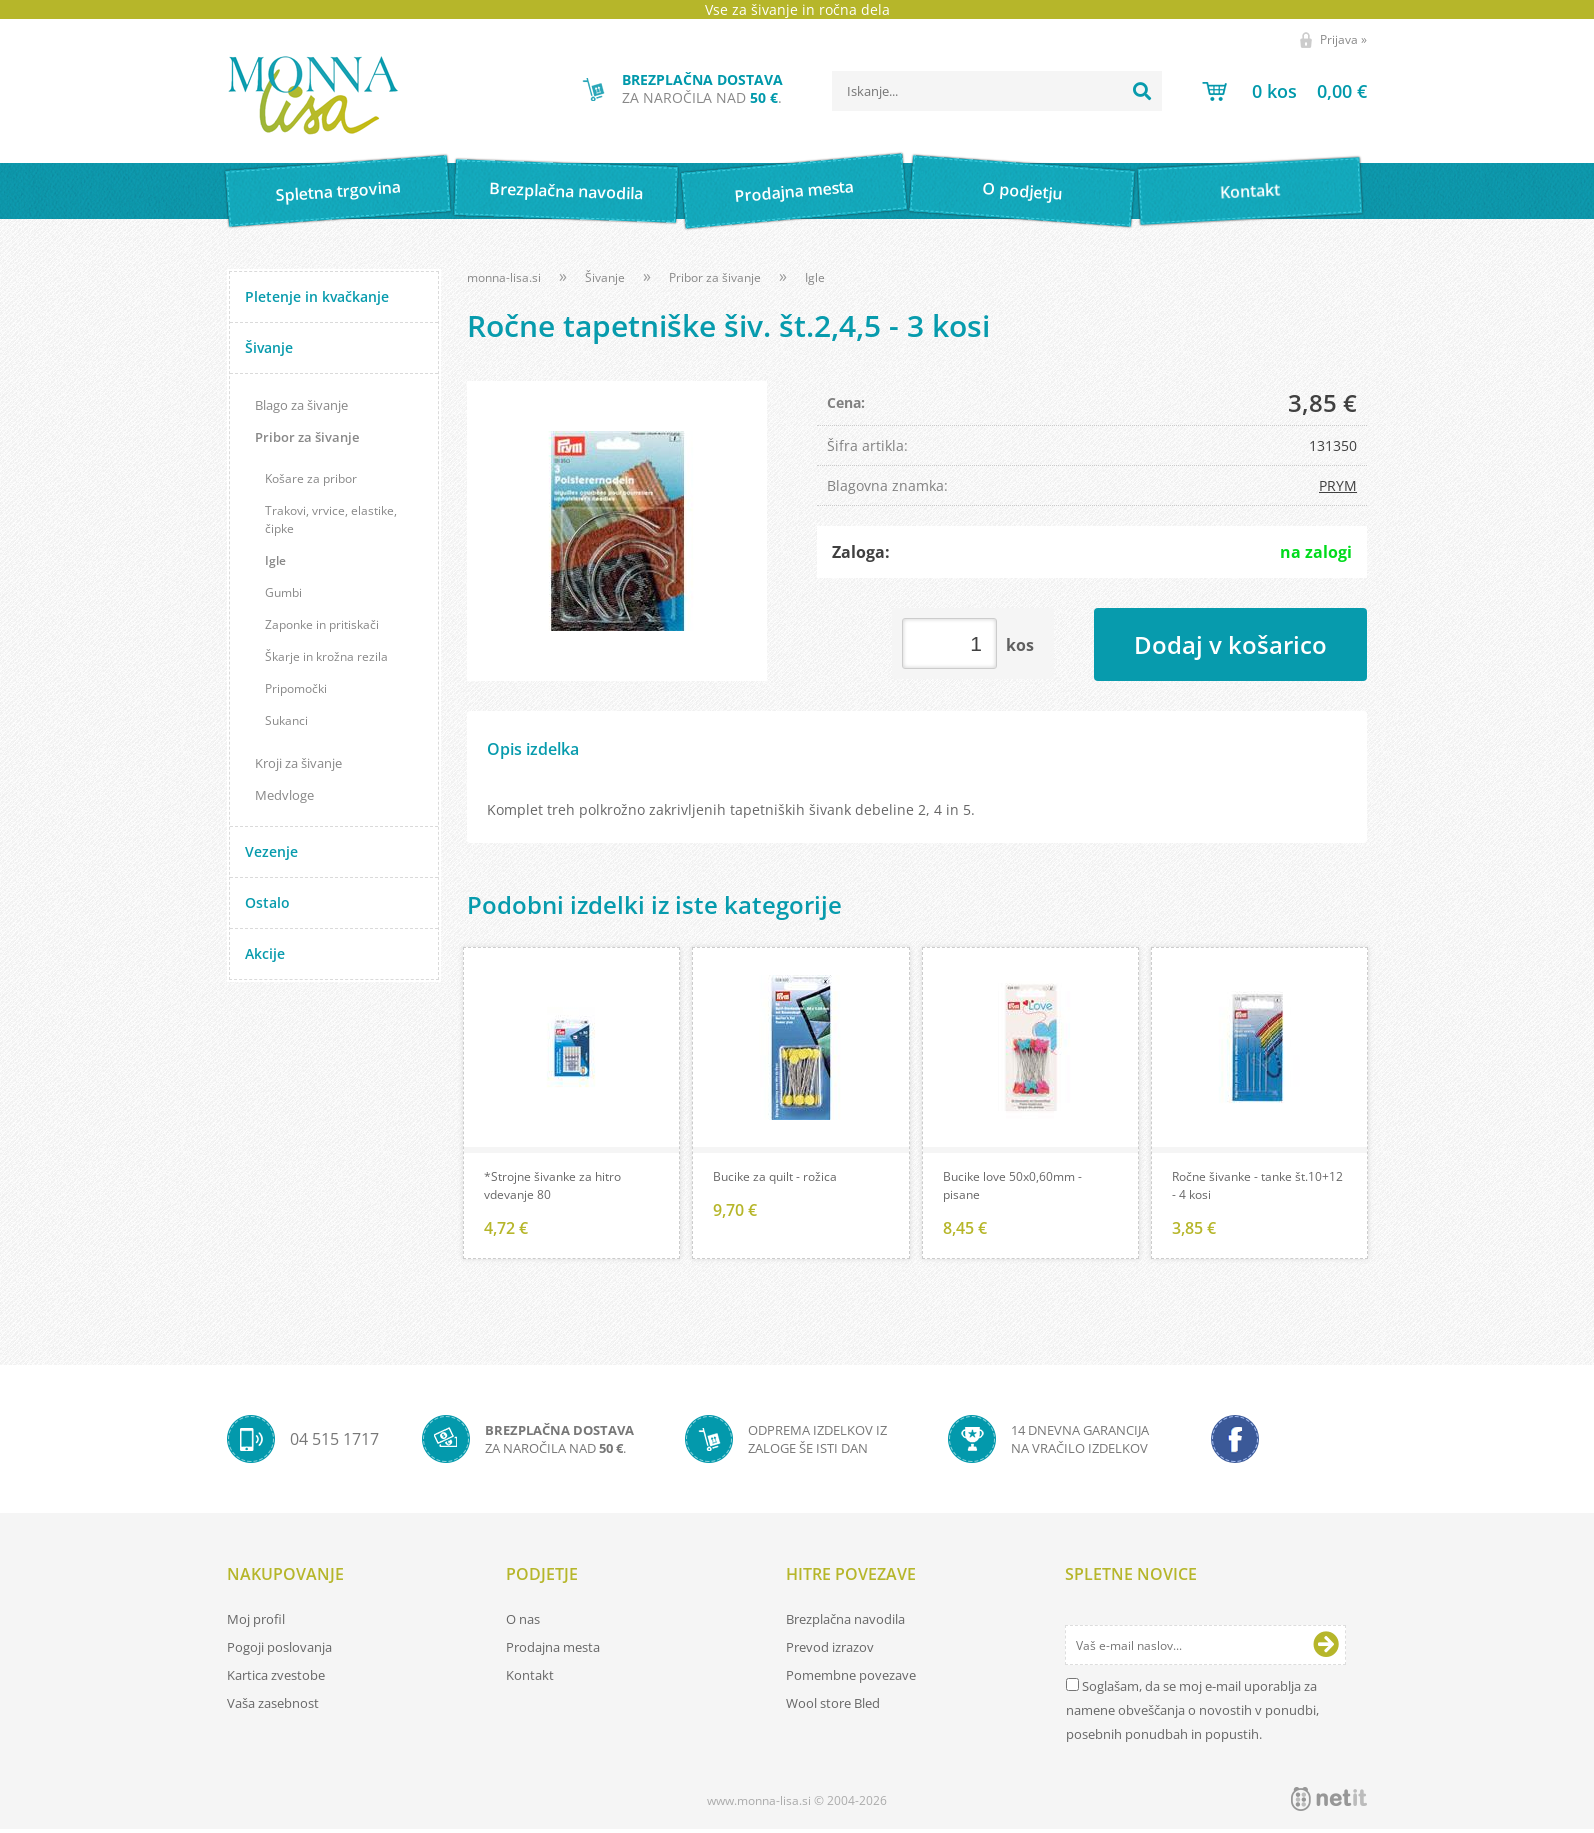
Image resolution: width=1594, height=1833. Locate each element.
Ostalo (267, 902)
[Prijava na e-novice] (1326, 1649)
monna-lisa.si (504, 277)
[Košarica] (1284, 91)
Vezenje (271, 851)
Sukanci (286, 720)
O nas (523, 1623)
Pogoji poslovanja (279, 1651)
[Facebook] (1235, 1443)
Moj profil (256, 1623)
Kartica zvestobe (276, 1679)
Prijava (1343, 39)
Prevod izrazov (830, 1651)
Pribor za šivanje (307, 437)
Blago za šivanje (301, 405)
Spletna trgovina (338, 191)
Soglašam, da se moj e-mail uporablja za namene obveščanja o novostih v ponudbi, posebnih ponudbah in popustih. (1192, 1714)
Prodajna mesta (793, 191)
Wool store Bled (833, 1707)
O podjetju (1021, 191)
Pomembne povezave (851, 1679)
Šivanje (269, 347)
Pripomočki (296, 688)
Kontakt (1250, 190)
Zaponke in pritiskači (322, 624)
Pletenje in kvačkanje (317, 296)
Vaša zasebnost (273, 1707)
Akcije (265, 953)
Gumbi (283, 592)
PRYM (1338, 485)
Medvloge (284, 795)
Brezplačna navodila (566, 190)
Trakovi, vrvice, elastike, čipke (331, 519)
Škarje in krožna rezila (326, 656)
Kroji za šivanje (298, 763)
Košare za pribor (311, 478)
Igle (275, 560)
